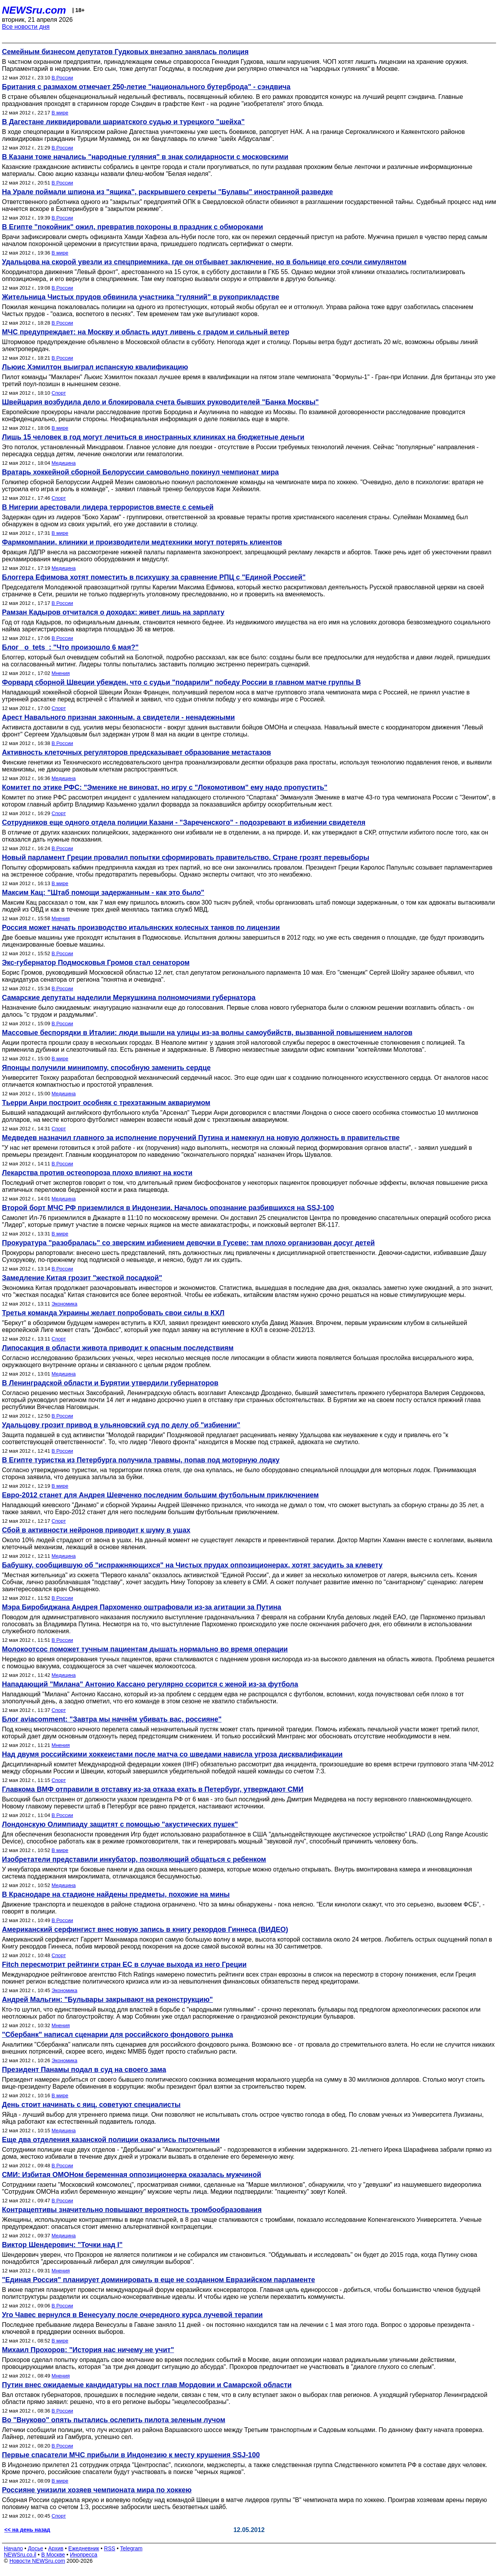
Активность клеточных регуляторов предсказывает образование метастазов (136, 752)
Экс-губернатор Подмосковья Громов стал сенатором (95, 962)
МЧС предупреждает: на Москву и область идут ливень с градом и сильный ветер (145, 332)
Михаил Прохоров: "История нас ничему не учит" (88, 2350)
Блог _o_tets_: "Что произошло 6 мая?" (70, 647)
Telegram (131, 2548)
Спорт (59, 393)
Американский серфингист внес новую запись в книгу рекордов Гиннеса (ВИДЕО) (145, 1929)
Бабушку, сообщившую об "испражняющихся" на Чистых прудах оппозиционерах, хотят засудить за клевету (192, 1565)
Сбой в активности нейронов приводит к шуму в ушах (96, 1530)
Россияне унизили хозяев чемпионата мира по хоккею (97, 2490)
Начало (13, 2548)
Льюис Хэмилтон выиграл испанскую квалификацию (95, 367)
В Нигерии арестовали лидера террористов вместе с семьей (108, 507)
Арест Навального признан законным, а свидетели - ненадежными (118, 717)
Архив (55, 2548)
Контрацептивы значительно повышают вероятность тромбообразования (131, 2210)
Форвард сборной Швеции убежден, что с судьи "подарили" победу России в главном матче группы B (181, 682)
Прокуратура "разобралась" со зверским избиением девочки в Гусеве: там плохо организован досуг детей (188, 1243)
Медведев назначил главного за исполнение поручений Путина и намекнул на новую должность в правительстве (201, 1138)
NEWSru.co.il (20, 2554)
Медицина (64, 463)
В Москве (53, 2554)
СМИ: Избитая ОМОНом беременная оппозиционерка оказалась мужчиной (131, 2175)
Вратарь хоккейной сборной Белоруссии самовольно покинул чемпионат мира (140, 472)
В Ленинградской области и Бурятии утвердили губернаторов (110, 1383)
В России (62, 78)
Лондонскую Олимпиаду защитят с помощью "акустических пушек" (120, 1824)
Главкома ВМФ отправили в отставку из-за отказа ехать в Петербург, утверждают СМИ (152, 1789)
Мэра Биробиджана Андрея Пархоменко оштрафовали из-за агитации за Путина (141, 1607)
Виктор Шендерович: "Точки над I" (62, 2245)
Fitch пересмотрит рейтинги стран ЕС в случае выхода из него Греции (124, 1964)
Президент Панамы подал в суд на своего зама (84, 2069)
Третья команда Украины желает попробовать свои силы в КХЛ (113, 1313)
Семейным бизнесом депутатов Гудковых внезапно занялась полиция (125, 52)
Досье (35, 2548)
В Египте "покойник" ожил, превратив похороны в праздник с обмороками (132, 227)
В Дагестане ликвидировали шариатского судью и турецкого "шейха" (123, 122)
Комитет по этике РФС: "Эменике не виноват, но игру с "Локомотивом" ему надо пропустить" (165, 787)
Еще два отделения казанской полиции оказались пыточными (110, 2140)
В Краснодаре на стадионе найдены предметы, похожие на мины (116, 1894)
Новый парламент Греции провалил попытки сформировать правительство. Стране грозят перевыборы (185, 857)
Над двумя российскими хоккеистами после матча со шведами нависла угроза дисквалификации (172, 1754)
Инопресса (84, 2554)
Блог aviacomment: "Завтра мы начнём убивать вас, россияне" (111, 1719)
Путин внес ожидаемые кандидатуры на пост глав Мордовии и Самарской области (147, 2385)
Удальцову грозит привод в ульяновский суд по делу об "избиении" (121, 1425)
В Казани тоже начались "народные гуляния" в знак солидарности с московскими (145, 157)
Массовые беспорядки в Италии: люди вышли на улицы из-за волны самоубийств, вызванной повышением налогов (207, 1033)
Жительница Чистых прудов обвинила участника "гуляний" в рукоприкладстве (140, 297)
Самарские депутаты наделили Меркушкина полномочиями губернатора (129, 998)
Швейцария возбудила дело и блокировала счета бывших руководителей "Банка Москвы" (160, 402)
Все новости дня (26, 26)
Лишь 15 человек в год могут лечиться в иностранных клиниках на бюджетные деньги (153, 437)
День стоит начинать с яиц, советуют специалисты (91, 2105)
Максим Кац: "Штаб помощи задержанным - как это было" (103, 892)
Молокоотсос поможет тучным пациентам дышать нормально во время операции (145, 1649)
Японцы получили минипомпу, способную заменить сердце (106, 1068)
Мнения (61, 673)
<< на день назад (27, 2530)
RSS (109, 2548)
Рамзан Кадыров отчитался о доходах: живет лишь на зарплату (113, 612)
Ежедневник (83, 2548)
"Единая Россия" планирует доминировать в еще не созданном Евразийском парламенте (158, 2280)
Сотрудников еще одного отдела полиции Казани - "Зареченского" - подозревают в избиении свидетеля (183, 822)
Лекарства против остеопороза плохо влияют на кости (97, 1173)
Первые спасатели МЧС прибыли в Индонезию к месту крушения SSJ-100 (131, 2455)
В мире (60, 113)
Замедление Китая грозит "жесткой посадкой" (82, 1278)
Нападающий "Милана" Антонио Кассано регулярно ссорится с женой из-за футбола (150, 1684)
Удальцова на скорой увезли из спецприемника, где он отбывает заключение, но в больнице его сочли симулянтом (204, 262)
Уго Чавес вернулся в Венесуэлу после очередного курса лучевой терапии (132, 2315)
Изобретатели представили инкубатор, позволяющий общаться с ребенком (134, 1859)
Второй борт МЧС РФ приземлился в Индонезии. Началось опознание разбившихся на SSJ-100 (168, 1208)
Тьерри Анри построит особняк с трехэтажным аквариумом (106, 1103)
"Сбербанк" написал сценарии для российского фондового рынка (117, 2034)
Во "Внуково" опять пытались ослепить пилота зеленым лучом (113, 2420)
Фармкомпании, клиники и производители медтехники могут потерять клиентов (142, 542)
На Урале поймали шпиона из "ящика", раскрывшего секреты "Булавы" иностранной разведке (167, 192)
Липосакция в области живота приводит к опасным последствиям (117, 1348)
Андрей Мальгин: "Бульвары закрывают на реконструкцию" (107, 1999)
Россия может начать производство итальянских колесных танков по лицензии (141, 927)
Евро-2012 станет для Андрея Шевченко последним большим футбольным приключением (160, 1495)
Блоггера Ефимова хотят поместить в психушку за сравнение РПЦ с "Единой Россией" (154, 577)
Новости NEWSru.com (37, 2561)
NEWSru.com (34, 10)
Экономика (64, 1304)
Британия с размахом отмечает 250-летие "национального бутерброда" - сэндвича (146, 87)
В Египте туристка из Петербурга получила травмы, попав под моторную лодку (141, 1460)
